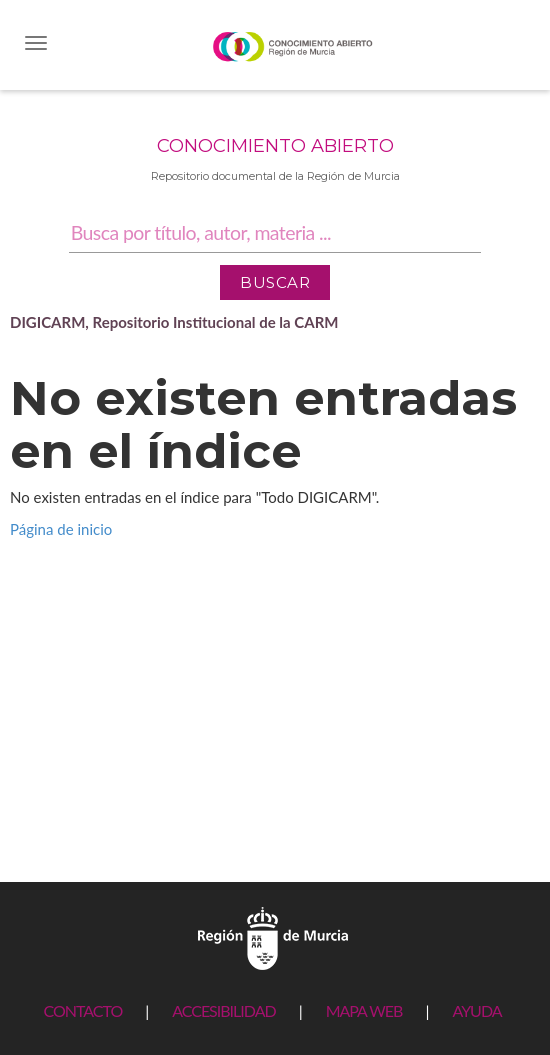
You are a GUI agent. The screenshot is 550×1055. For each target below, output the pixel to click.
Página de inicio (61, 529)
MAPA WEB (364, 1010)
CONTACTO (82, 1010)
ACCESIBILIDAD (223, 1010)
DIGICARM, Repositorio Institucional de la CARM (174, 322)
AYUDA (476, 1010)
